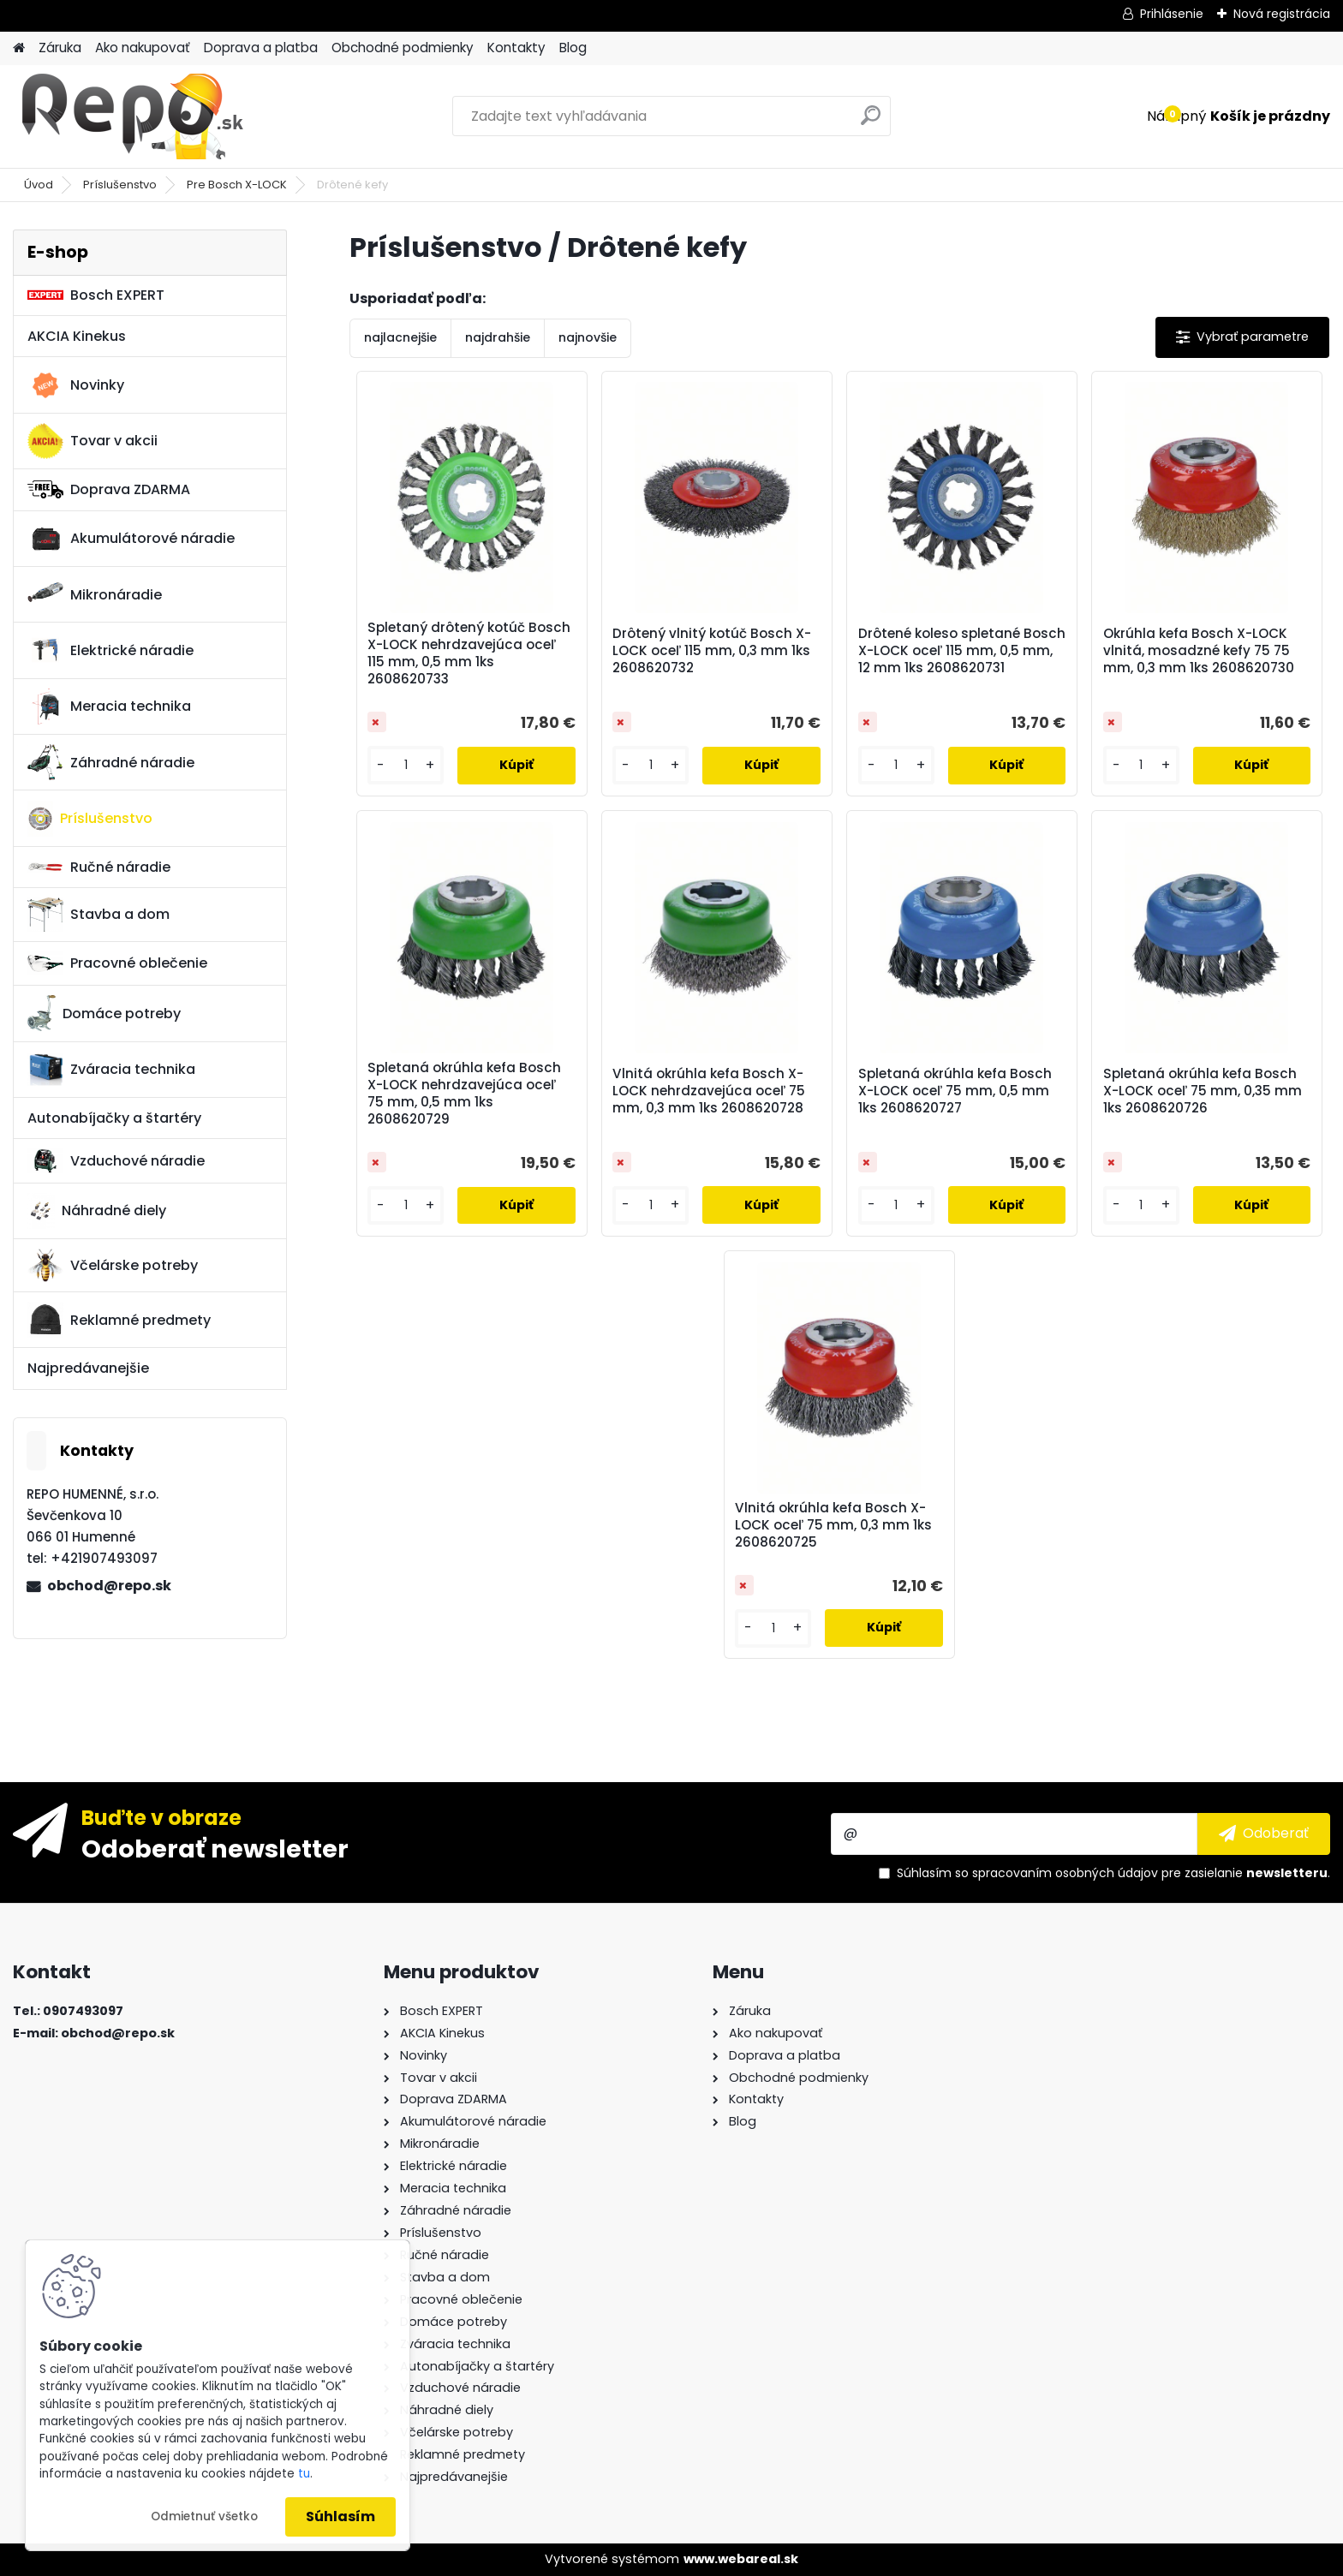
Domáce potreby (104, 1013)
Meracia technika (109, 706)
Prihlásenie (1171, 13)
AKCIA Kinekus (76, 336)
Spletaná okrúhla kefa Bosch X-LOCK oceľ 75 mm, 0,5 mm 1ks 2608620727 (955, 1091)
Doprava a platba (261, 48)
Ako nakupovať (142, 48)
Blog (573, 48)
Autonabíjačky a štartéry (114, 1118)
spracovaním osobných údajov (1065, 1872)
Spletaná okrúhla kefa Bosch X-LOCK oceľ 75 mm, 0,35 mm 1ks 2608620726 (1202, 1091)
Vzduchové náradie (116, 1160)
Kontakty (516, 48)
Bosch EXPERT (95, 295)
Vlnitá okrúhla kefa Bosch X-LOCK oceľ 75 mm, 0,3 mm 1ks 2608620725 (833, 1525)
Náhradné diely (96, 1211)
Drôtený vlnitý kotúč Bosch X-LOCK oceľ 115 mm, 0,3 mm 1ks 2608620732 (711, 651)
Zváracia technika (111, 1070)
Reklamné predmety (119, 1320)
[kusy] (405, 765)
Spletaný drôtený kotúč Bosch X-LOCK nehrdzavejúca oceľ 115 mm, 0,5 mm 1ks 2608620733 (468, 653)
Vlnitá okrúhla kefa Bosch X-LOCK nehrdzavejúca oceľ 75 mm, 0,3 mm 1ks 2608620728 (708, 1091)
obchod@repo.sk (109, 1585)
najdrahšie (497, 337)
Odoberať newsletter (215, 1848)
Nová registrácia (1281, 13)
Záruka (60, 48)
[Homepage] (19, 48)
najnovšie (587, 337)
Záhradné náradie (110, 762)
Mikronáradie (94, 594)
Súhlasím (340, 2516)
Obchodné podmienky (402, 48)
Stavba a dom (98, 914)
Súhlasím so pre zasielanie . (1113, 1872)
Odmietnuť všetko (204, 2516)
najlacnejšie (400, 337)
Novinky (75, 385)
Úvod (38, 184)
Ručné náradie (98, 867)
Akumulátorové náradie (131, 539)
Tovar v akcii (92, 441)
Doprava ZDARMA (108, 489)
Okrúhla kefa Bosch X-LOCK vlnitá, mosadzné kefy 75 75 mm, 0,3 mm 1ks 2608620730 (1198, 651)
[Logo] (130, 116)
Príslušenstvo (120, 184)
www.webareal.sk (740, 2558)
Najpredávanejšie (88, 1368)
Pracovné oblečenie (117, 963)
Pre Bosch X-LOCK (237, 184)
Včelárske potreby (112, 1265)
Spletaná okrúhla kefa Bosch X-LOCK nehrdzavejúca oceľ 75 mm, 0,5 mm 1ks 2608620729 (464, 1093)
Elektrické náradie (110, 650)
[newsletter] (1263, 1833)
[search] (870, 122)
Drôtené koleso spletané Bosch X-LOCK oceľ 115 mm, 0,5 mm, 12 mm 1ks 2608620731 (961, 651)
